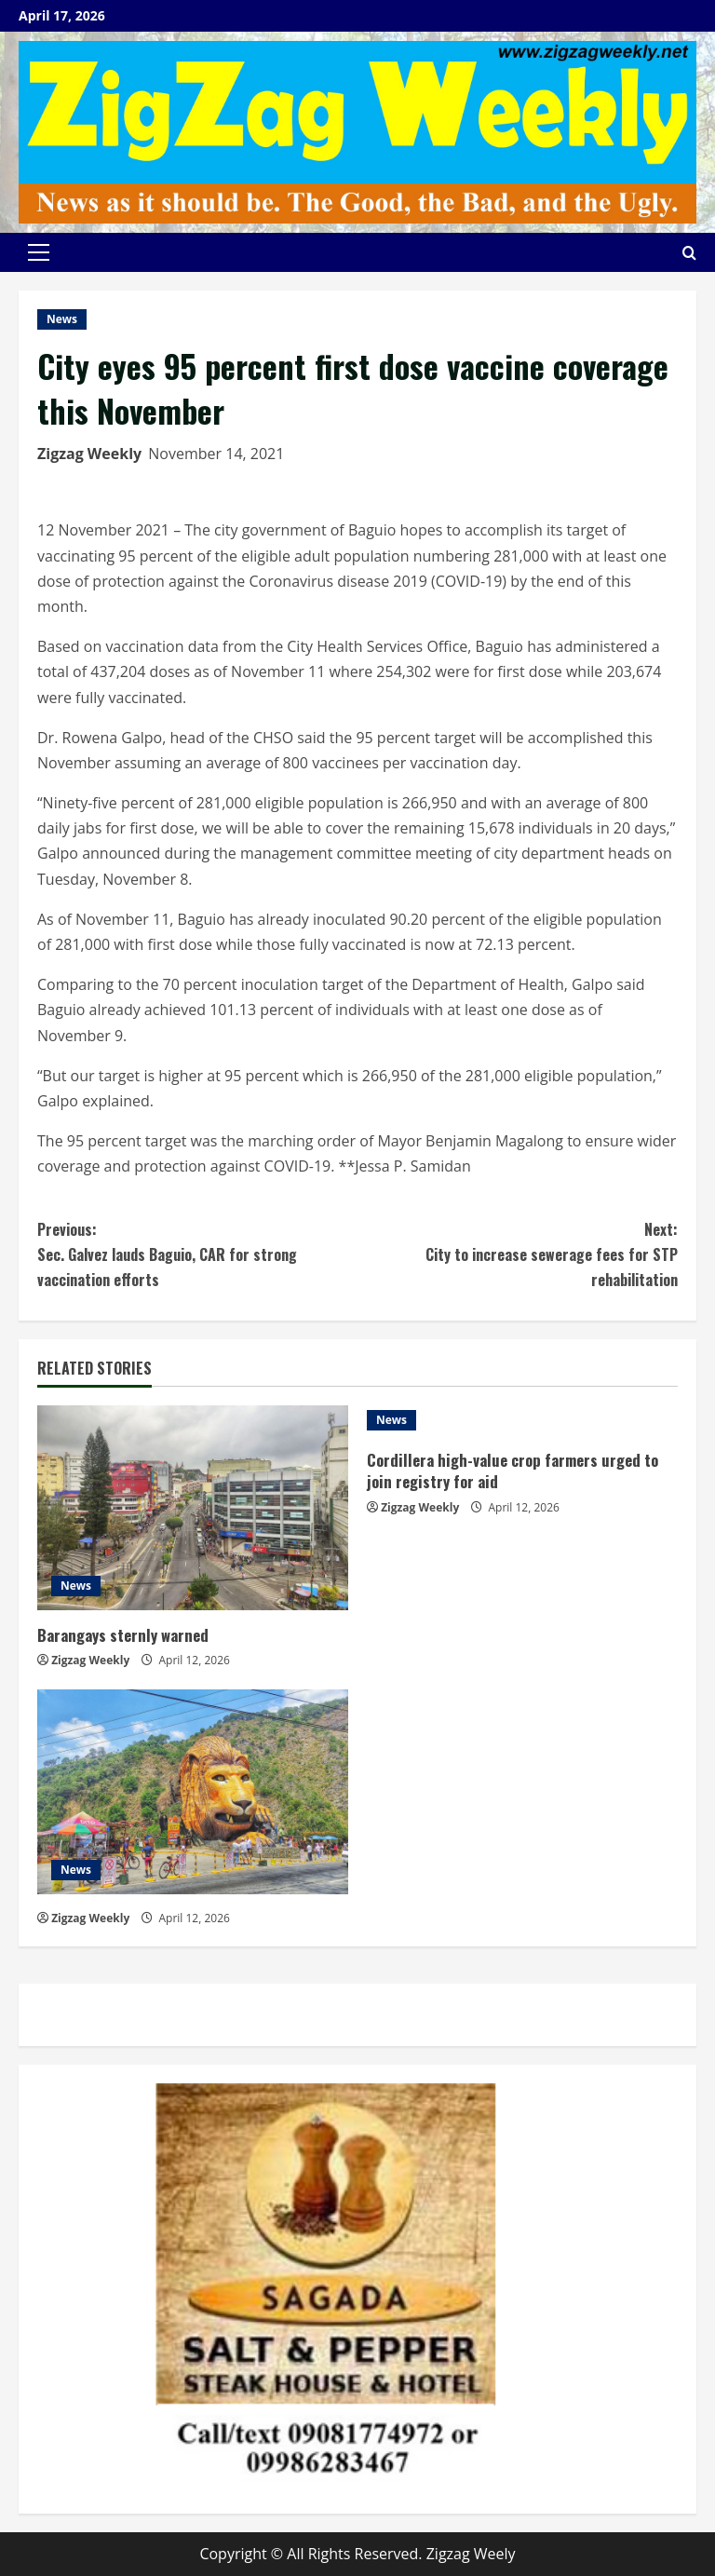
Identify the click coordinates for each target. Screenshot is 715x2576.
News (62, 319)
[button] (39, 252)
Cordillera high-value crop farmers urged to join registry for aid (514, 1471)
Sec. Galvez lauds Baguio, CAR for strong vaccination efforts (197, 1254)
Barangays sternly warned (123, 1635)
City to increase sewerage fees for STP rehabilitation (518, 1254)
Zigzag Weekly (89, 453)
